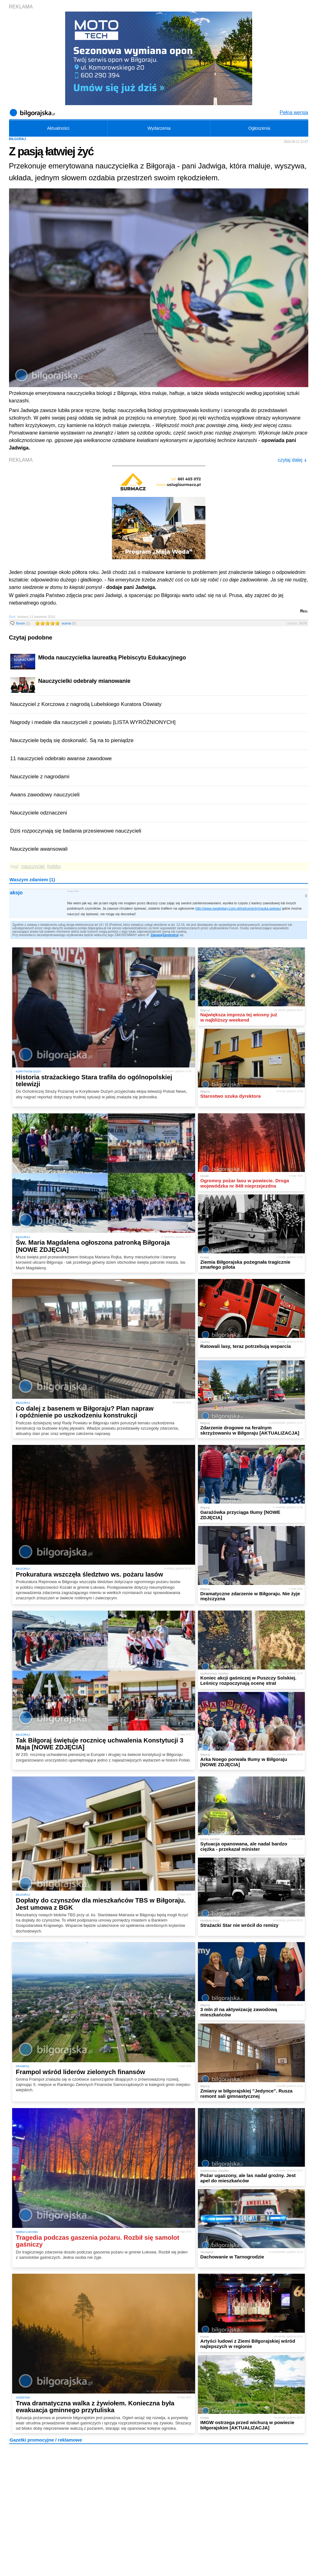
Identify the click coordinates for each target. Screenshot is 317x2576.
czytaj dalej (292, 460)
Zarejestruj (171, 935)
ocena (69, 623)
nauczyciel (33, 866)
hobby (54, 866)
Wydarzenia (159, 128)
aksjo (16, 892)
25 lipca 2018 (73, 891)
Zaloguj (156, 935)
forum (23, 623)
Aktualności (58, 128)
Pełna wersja (294, 112)
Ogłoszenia (259, 128)
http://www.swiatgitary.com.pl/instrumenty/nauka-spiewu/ (238, 908)
